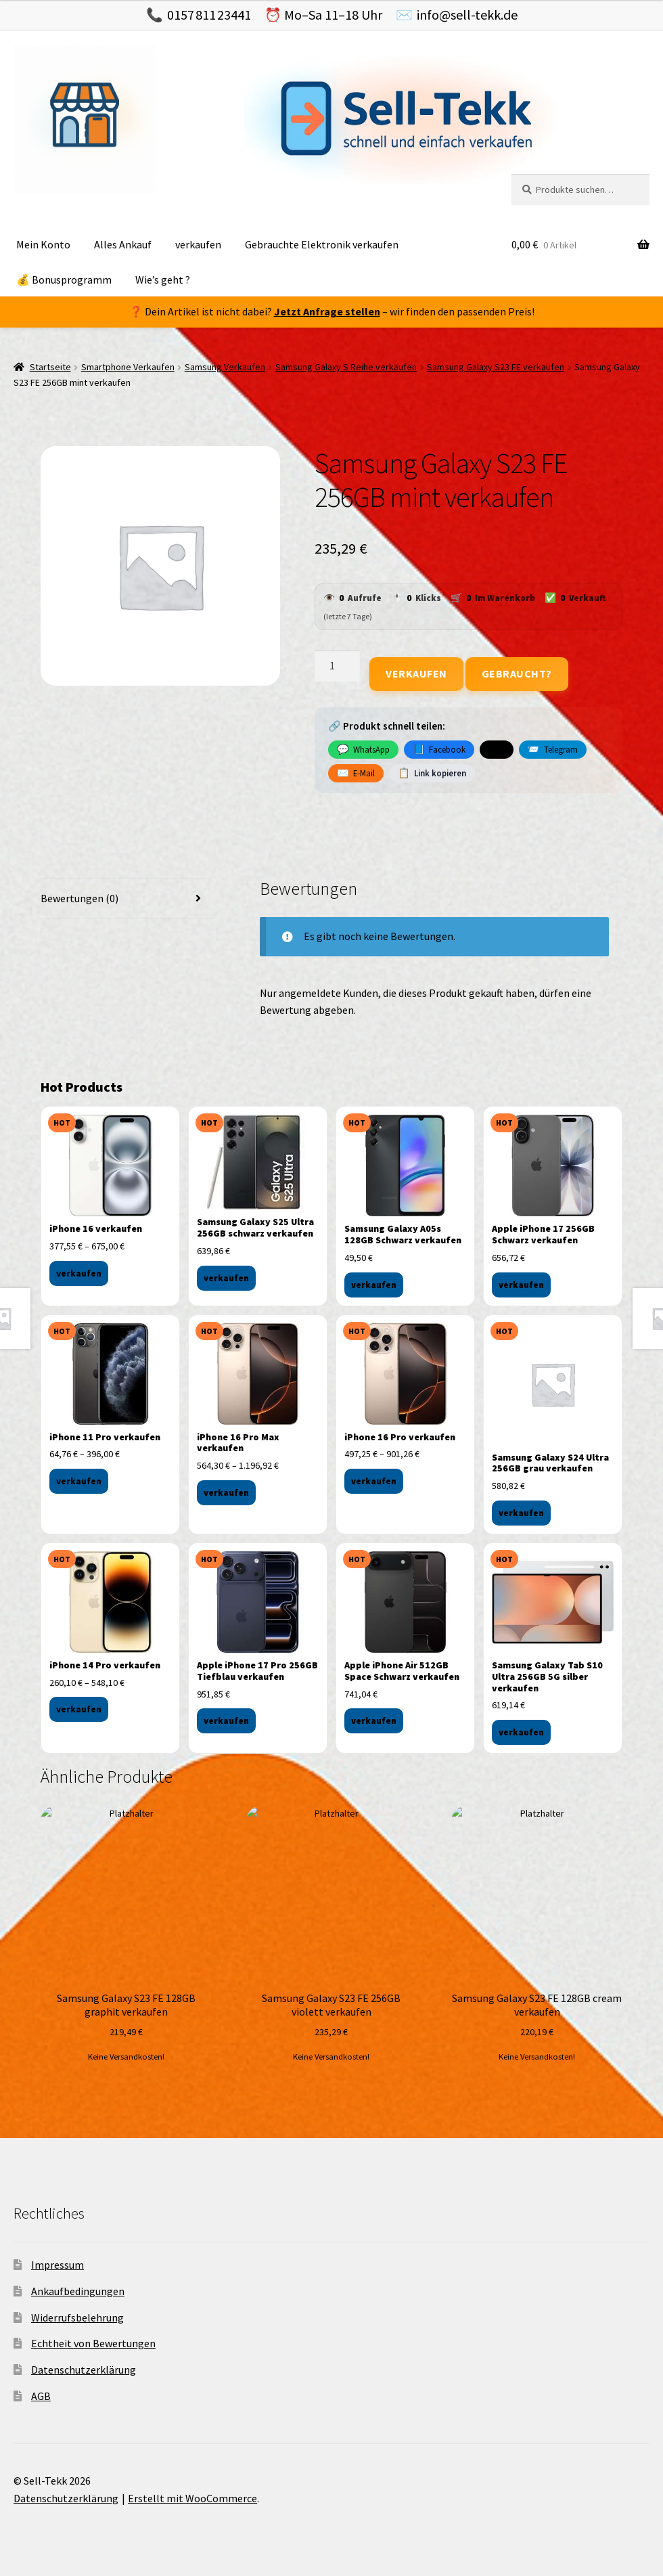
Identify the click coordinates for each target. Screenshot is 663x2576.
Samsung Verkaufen (225, 367)
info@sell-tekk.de (467, 14)
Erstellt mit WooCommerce (192, 2498)
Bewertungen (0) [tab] (79, 898)
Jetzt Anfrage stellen (327, 311)
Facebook (439, 749)
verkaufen (198, 244)
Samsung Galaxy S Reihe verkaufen (346, 367)
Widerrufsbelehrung (77, 2317)
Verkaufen (416, 673)
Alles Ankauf (123, 244)
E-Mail (356, 773)
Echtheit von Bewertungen (93, 2343)
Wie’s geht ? (162, 279)
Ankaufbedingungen (77, 2291)
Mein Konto (43, 244)
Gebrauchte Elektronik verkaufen (321, 244)
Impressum (57, 2264)
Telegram (552, 749)
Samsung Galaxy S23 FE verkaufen (495, 367)
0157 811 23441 (209, 14)
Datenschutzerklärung (83, 2369)
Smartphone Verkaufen (128, 367)
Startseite (50, 367)
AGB (41, 2396)
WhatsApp (363, 749)
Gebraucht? (517, 673)
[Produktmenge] (338, 666)
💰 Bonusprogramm (64, 279)
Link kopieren (432, 773)
